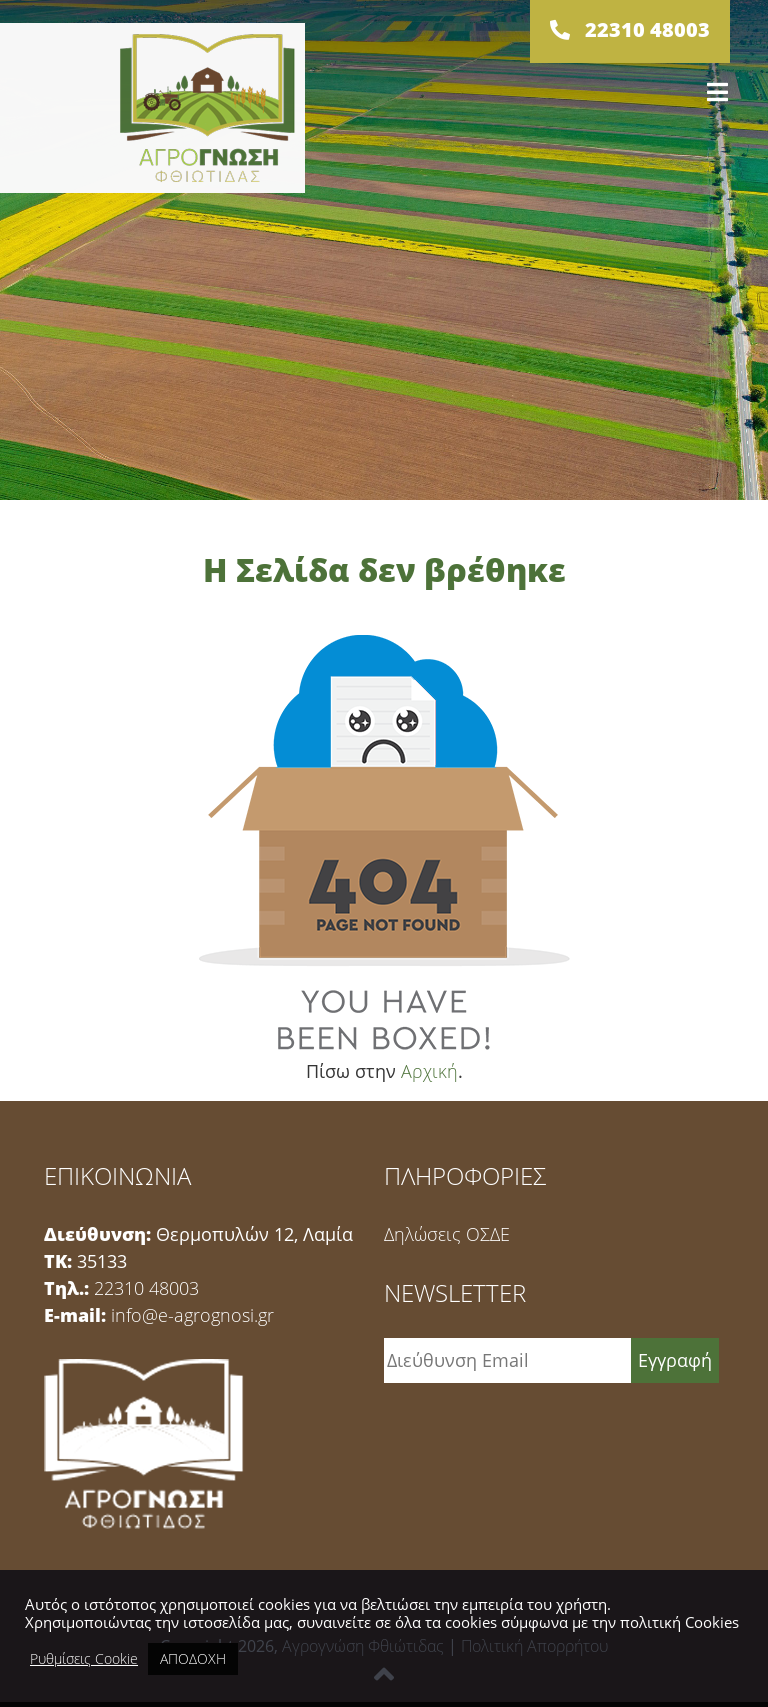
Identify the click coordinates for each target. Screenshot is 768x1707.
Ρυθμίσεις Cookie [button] (84, 1659)
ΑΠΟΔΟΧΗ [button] (193, 1658)
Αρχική (429, 1071)
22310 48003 (146, 1288)
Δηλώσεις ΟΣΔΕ (447, 1234)
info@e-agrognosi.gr (192, 1315)
